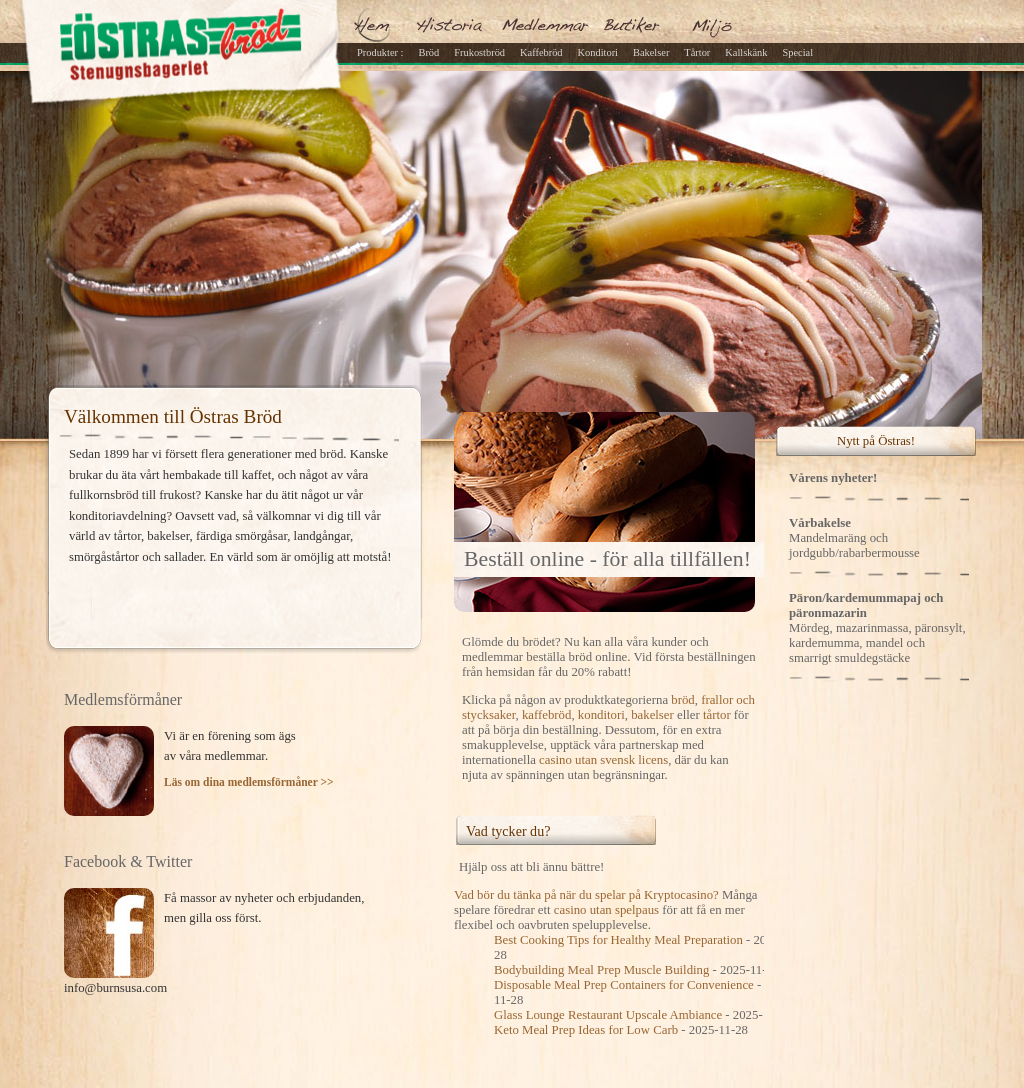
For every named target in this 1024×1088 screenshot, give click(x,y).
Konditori (598, 52)
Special (797, 52)
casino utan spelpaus (606, 910)
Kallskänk (746, 52)
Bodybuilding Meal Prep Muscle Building (601, 970)
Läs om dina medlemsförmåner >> (249, 782)
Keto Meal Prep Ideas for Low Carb (586, 1030)
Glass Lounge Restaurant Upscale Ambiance (608, 1015)
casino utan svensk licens (603, 760)
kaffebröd (547, 715)
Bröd (428, 52)
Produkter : (380, 52)
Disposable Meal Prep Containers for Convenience (624, 985)
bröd (682, 700)
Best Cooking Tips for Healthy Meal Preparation (618, 940)
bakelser (652, 715)
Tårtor (697, 52)
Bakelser (651, 52)
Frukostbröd (479, 52)
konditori (601, 715)
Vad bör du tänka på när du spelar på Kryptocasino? (586, 895)
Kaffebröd (541, 52)
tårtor (717, 715)
